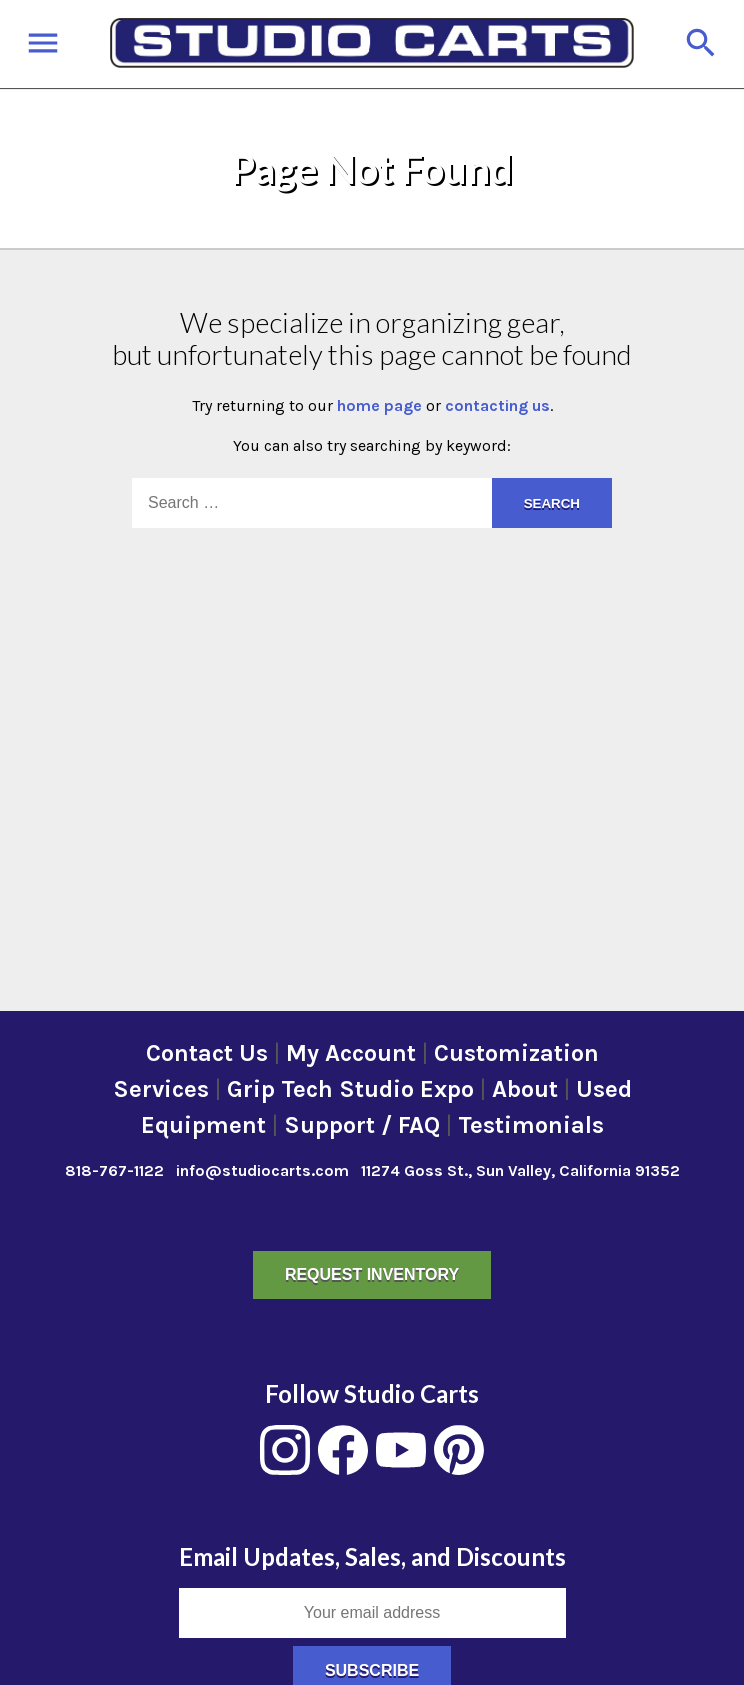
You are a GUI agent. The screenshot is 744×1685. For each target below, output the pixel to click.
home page (379, 405)
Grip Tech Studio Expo (350, 1089)
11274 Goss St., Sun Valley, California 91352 (520, 1170)
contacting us (497, 405)
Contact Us (207, 1053)
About (525, 1089)
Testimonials (531, 1125)
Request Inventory (372, 1274)
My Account (351, 1053)
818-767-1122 (114, 1170)
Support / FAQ (362, 1125)
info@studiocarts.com (262, 1170)
